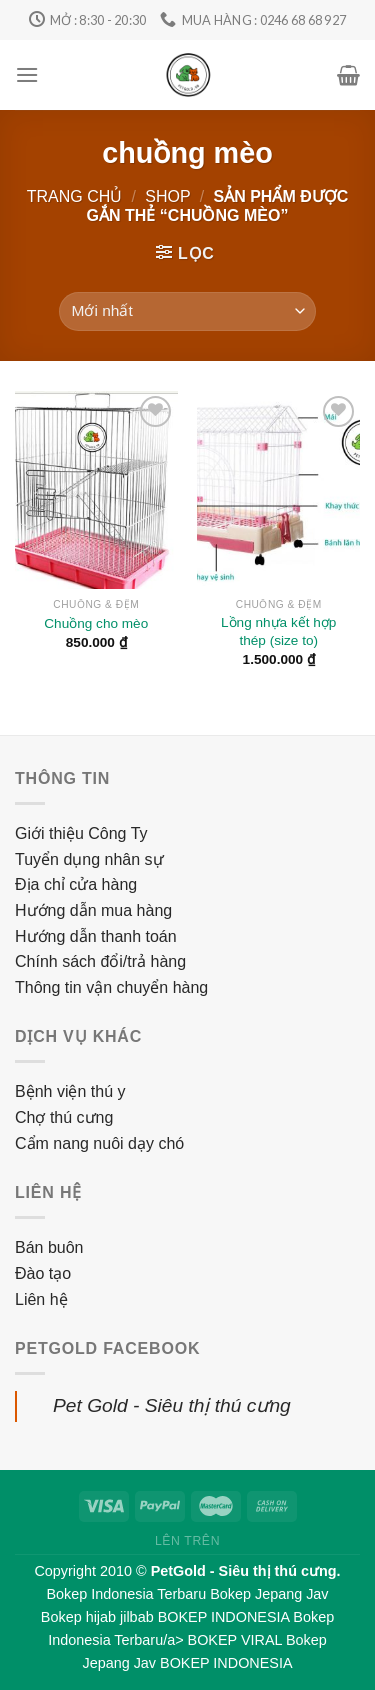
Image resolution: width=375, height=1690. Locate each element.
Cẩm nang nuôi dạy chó (99, 1143)
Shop (167, 196)
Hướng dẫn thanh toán (96, 936)
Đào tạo (43, 1273)
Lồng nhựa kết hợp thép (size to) (278, 631)
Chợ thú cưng (64, 1117)
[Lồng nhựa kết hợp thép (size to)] (278, 490)
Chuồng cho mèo (96, 623)
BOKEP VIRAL (235, 1640)
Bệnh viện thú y (70, 1091)
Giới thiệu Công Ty (81, 833)
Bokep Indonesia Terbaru (126, 1594)
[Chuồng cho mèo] (96, 490)
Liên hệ (41, 1299)
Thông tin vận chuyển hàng (111, 987)
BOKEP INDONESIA (224, 1617)
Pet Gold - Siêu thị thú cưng (172, 1405)
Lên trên (187, 1541)
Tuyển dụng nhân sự (89, 859)
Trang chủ (75, 196)
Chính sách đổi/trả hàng (100, 961)
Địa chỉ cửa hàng (76, 884)
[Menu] (27, 74)
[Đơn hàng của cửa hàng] (187, 311)
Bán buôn (49, 1247)
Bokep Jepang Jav (269, 1594)
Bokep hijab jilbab (97, 1617)
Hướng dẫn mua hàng (93, 910)
